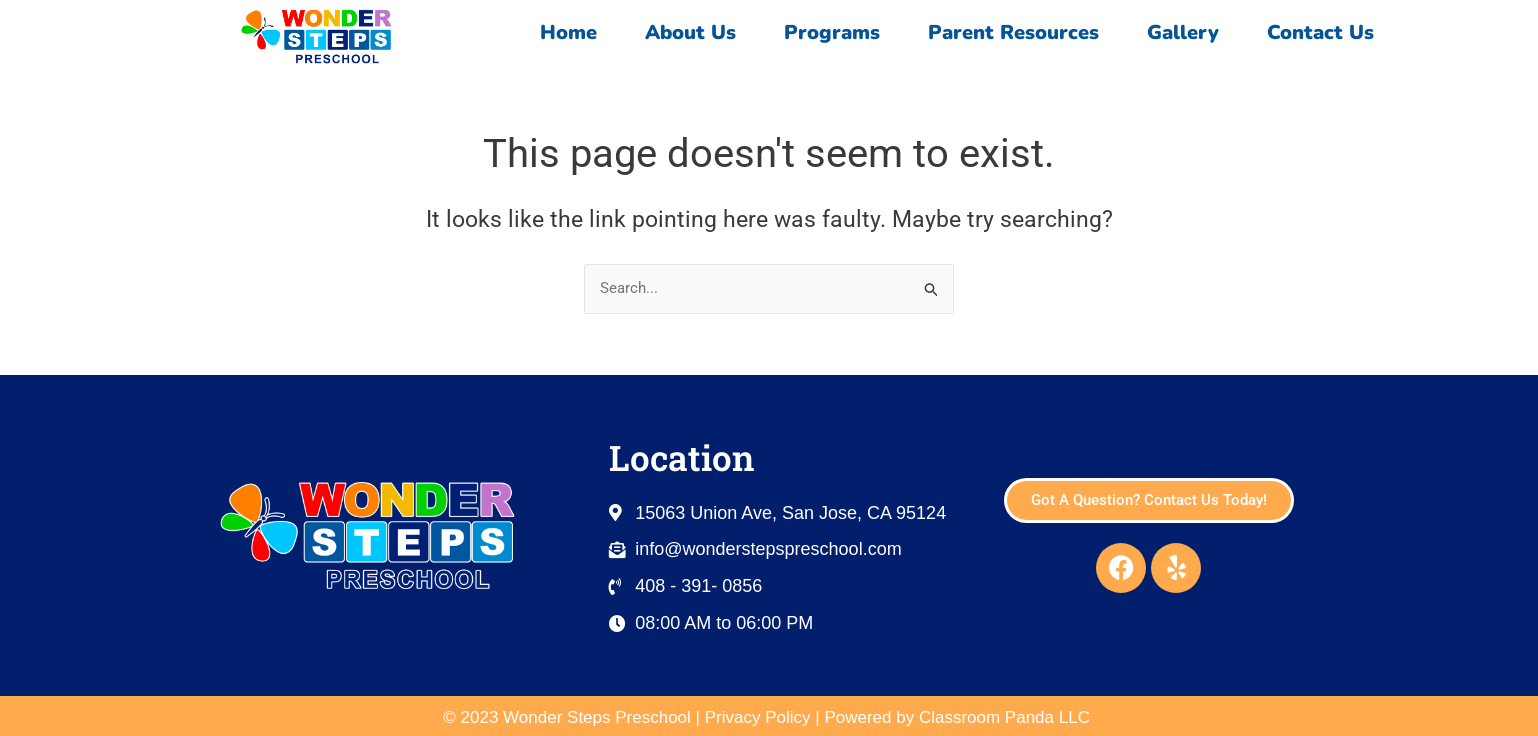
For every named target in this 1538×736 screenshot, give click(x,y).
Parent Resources (1013, 32)
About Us (690, 32)
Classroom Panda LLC (1007, 717)
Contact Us (1325, 32)
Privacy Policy (758, 717)
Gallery (1183, 32)
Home (568, 32)
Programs (832, 32)
